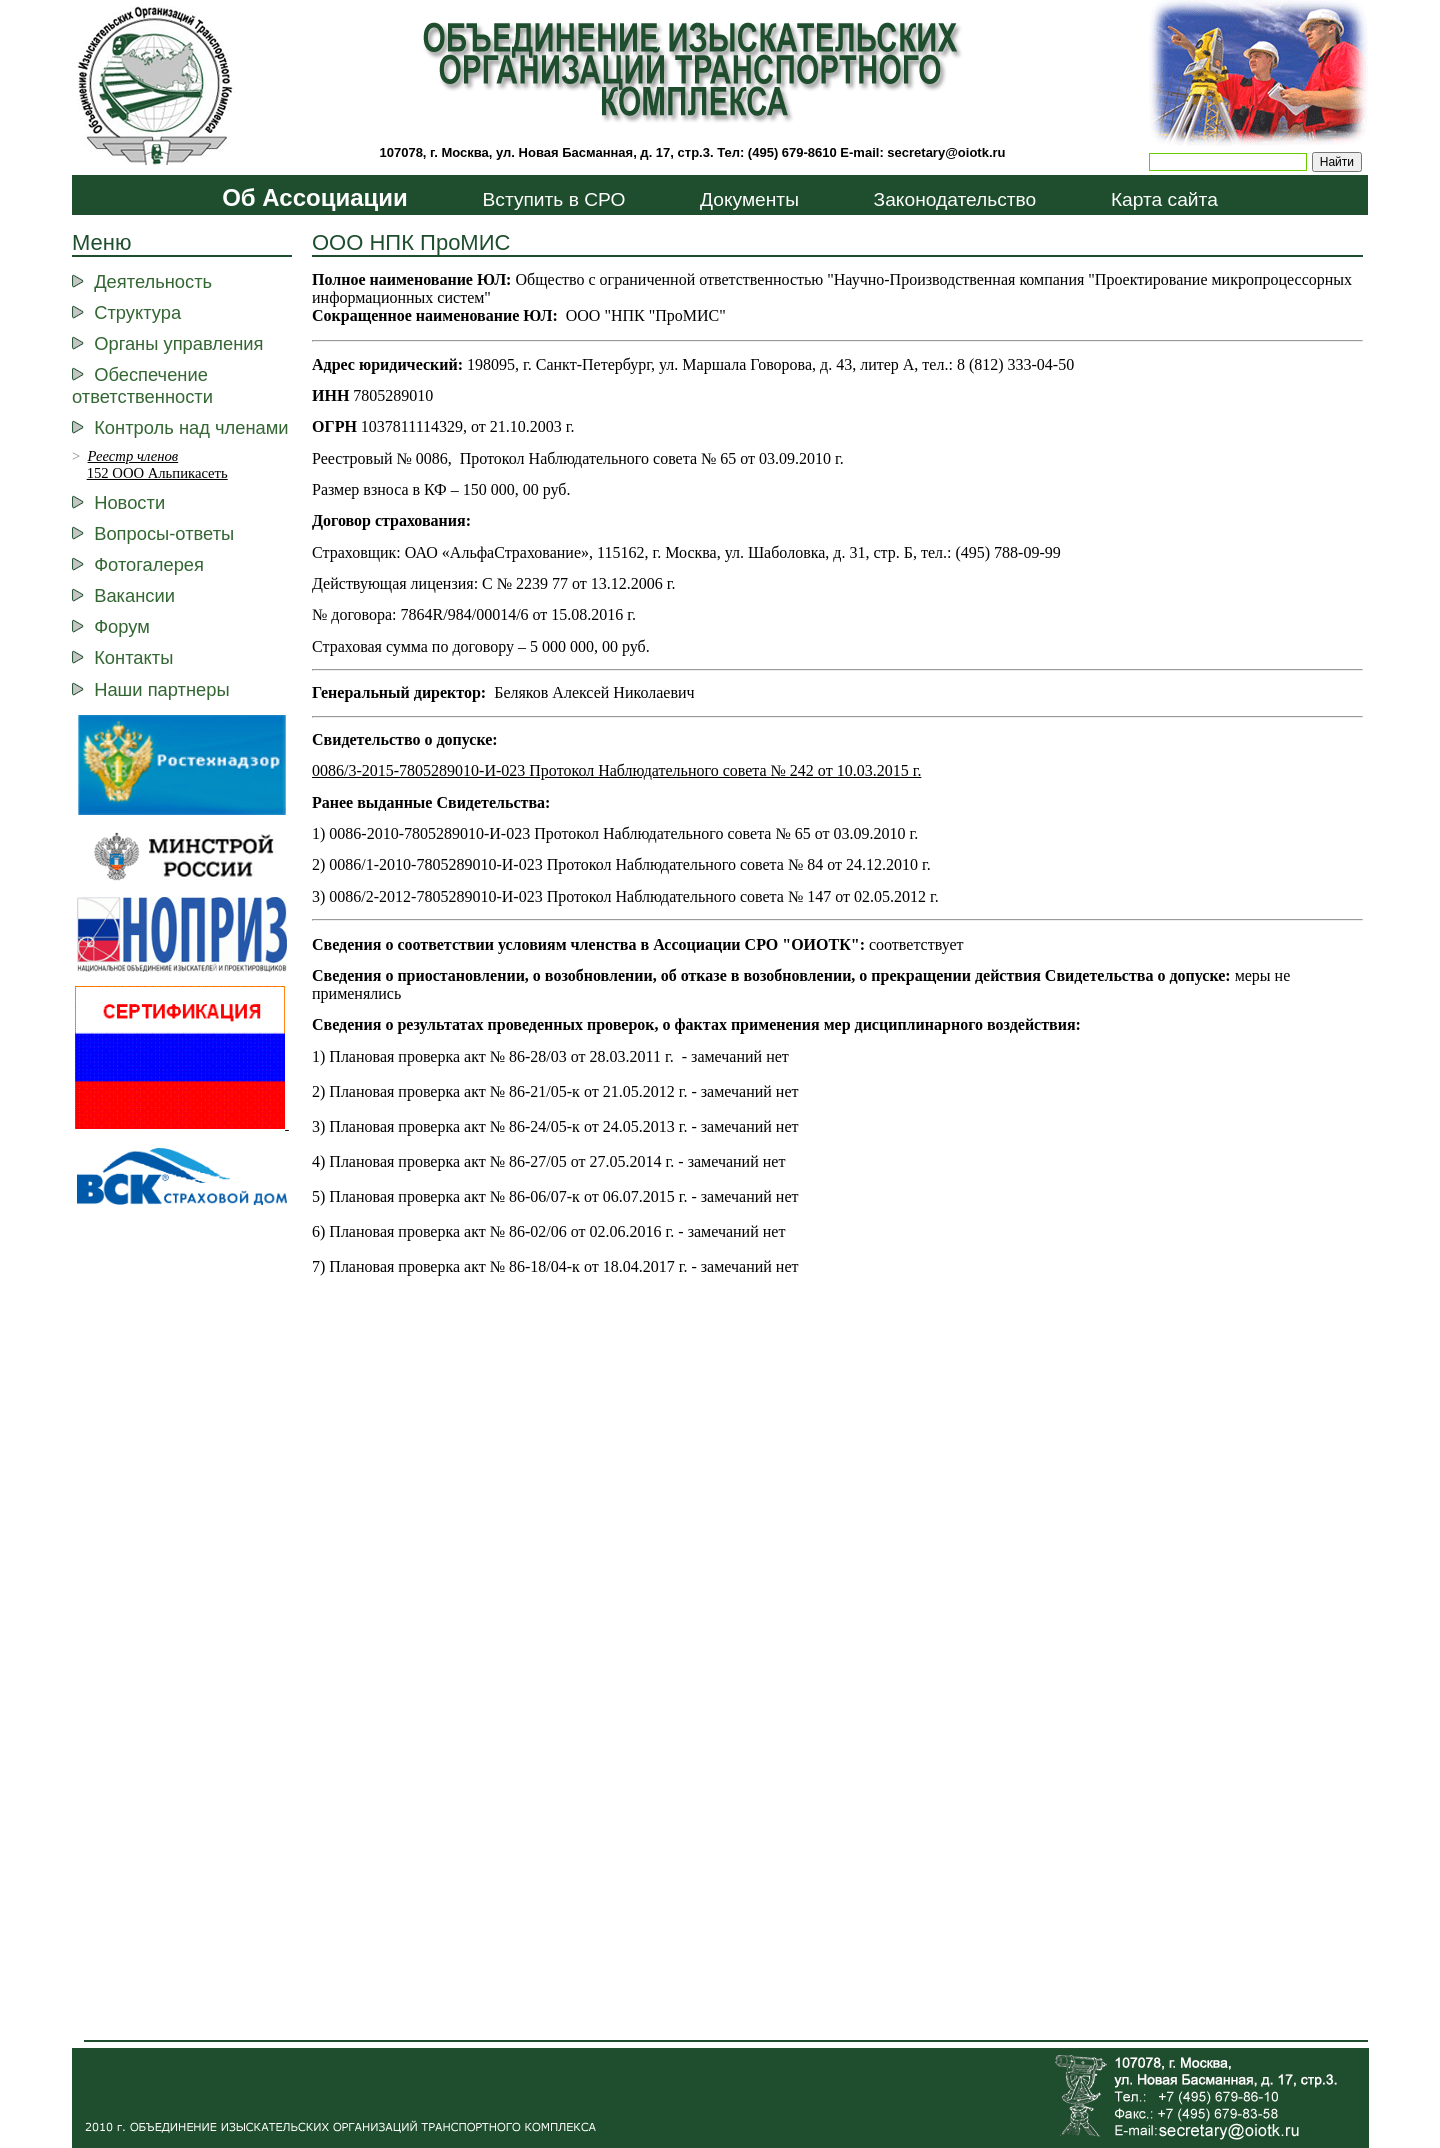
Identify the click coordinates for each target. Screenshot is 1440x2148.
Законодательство (955, 199)
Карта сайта (1164, 199)
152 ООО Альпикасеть (157, 473)
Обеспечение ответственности (142, 385)
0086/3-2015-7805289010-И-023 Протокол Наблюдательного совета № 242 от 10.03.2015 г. (616, 770)
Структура (137, 312)
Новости (129, 502)
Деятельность (153, 281)
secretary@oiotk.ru (946, 152)
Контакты (133, 657)
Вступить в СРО (553, 199)
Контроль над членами (191, 427)
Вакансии (134, 595)
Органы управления (178, 343)
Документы (749, 199)
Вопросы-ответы (164, 533)
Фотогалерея (149, 564)
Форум (122, 626)
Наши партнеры (161, 689)
